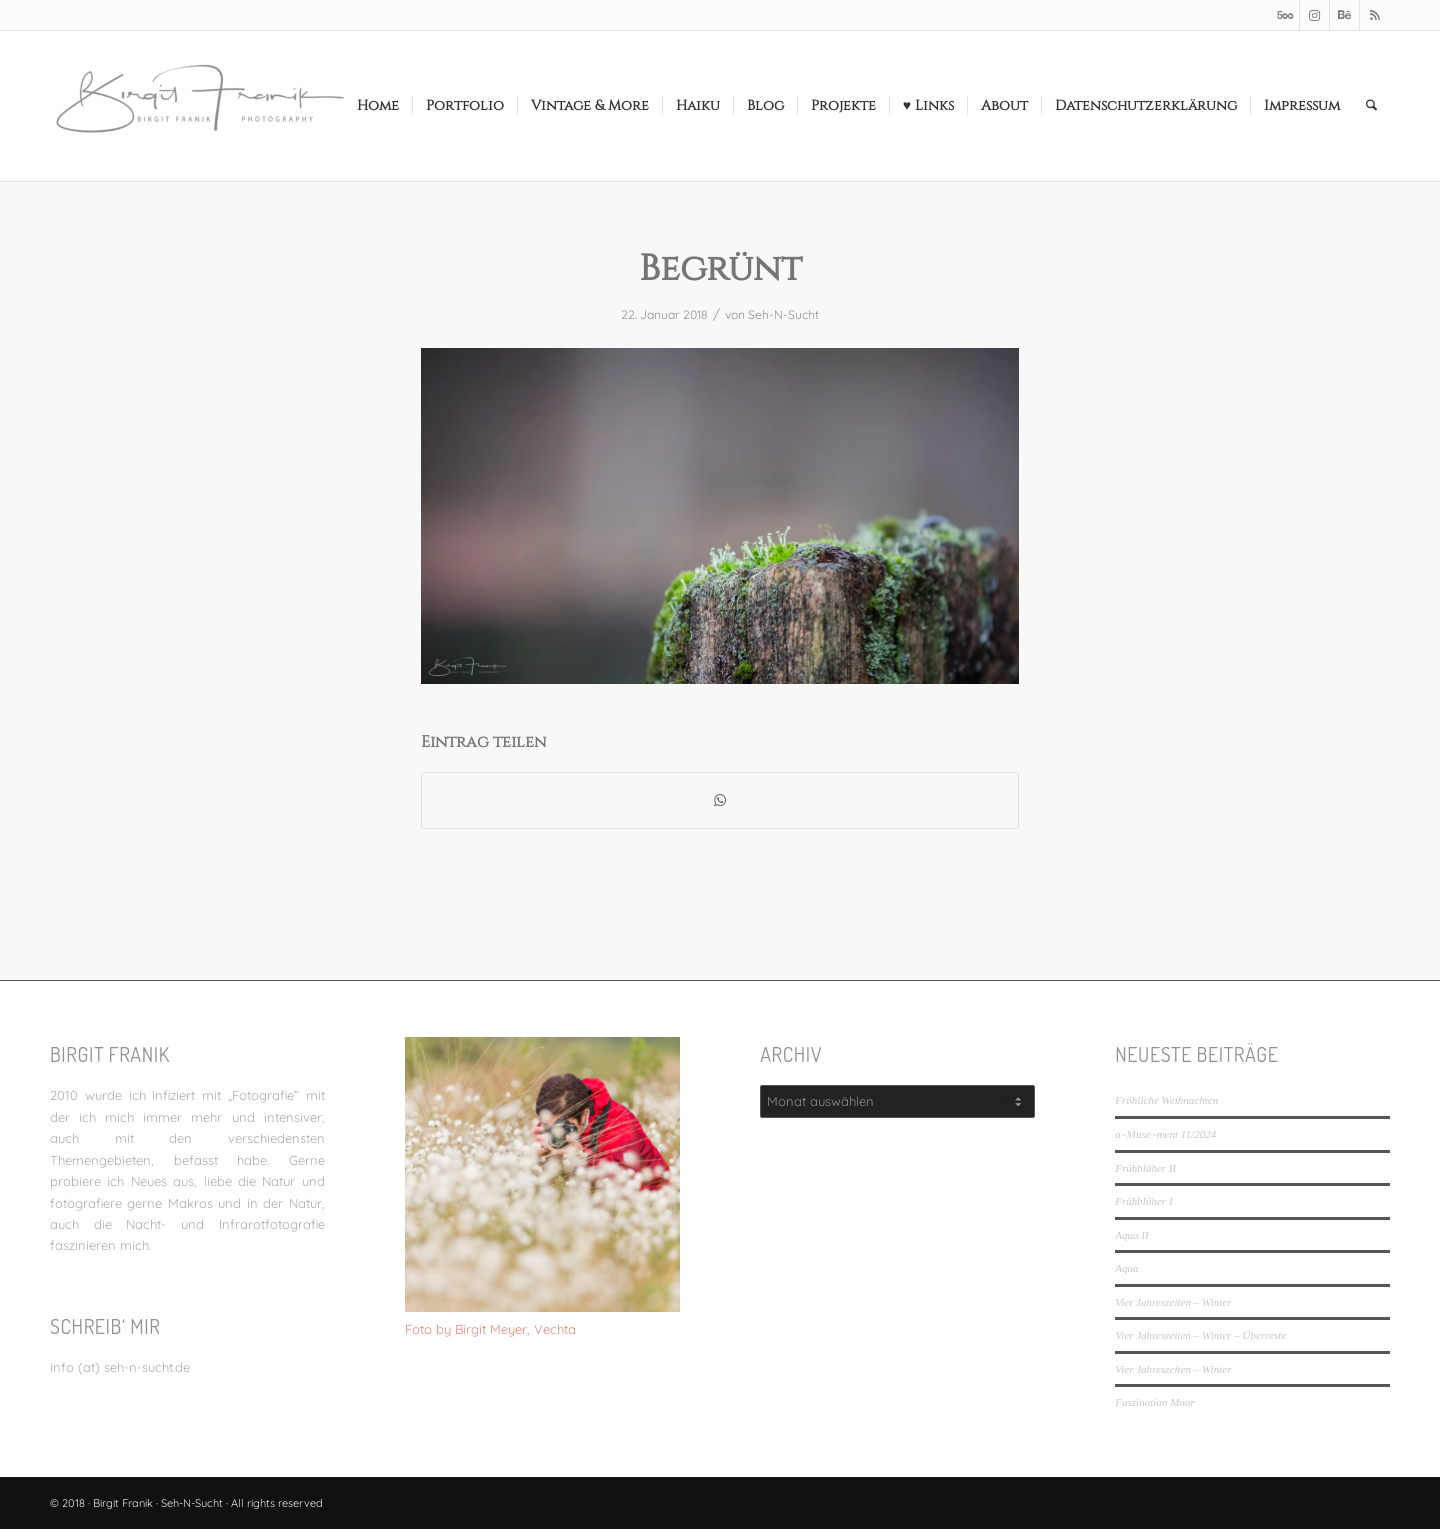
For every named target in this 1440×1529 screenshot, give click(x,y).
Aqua (1126, 1268)
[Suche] (1371, 106)
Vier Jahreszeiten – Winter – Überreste (1200, 1335)
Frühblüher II (1145, 1168)
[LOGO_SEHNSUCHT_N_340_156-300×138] (200, 106)
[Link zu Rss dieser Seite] (1375, 15)
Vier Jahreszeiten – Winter (1173, 1302)
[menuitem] (378, 106)
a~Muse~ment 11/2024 (1165, 1134)
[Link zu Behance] (1344, 15)
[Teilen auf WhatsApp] (720, 800)
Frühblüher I (1143, 1201)
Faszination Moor (1154, 1402)
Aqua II (1131, 1235)
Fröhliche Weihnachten (1166, 1100)
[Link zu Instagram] (1314, 15)
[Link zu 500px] (1284, 15)
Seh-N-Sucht (783, 314)
